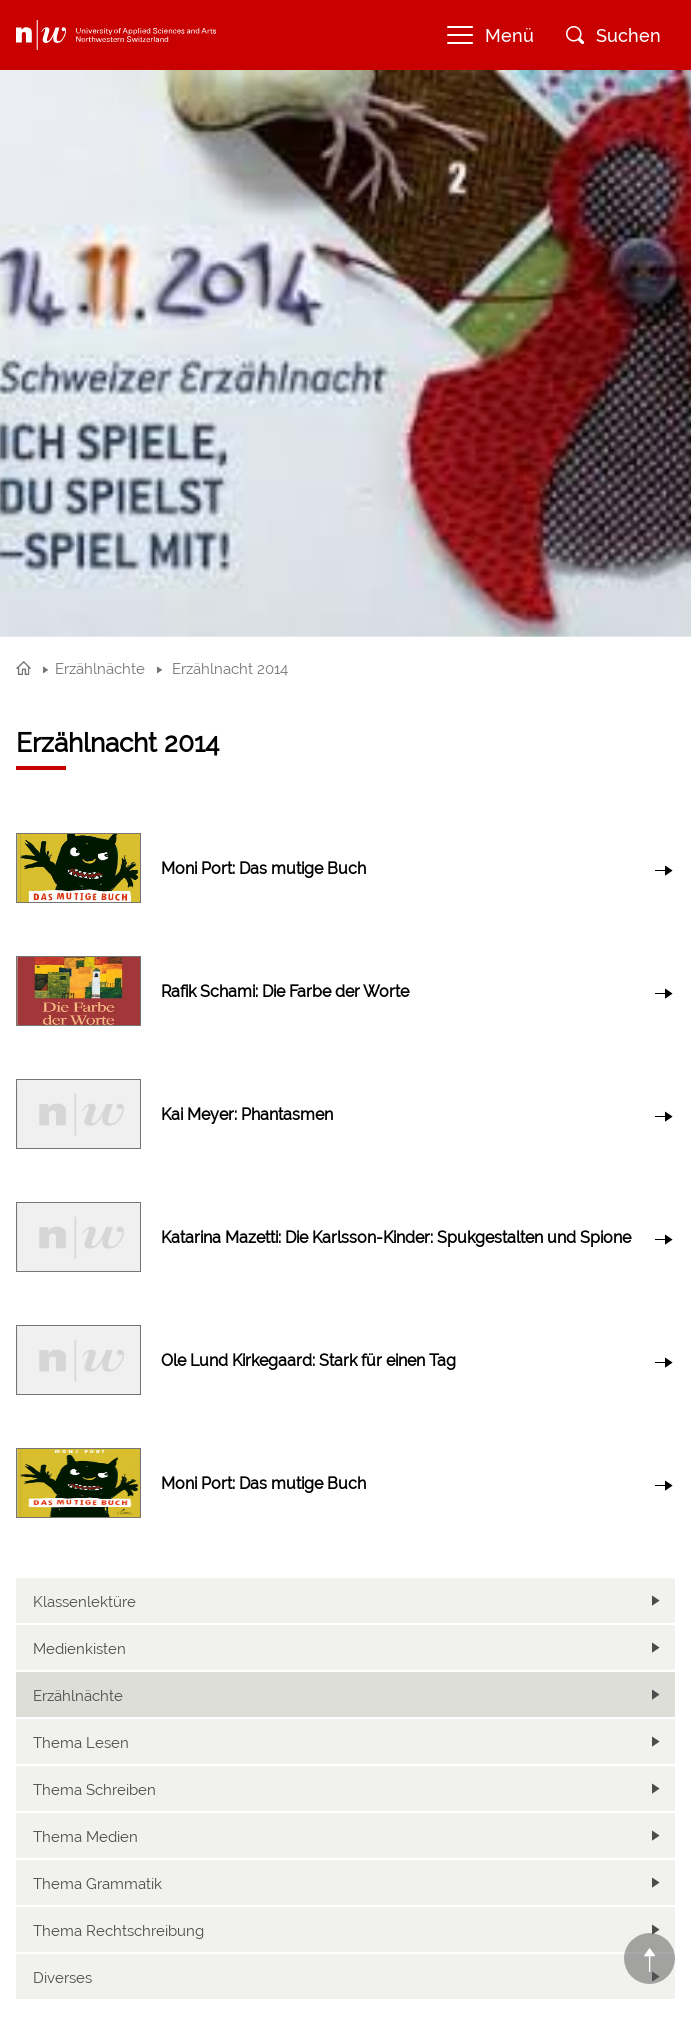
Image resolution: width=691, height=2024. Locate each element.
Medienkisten (79, 1649)
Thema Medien (85, 1837)
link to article (345, 869)
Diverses (62, 1978)
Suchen (613, 35)
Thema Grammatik (97, 1884)
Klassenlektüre (84, 1602)
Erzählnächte (78, 1696)
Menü (490, 35)
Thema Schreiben (94, 1790)
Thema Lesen (81, 1743)
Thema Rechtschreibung (118, 1931)
